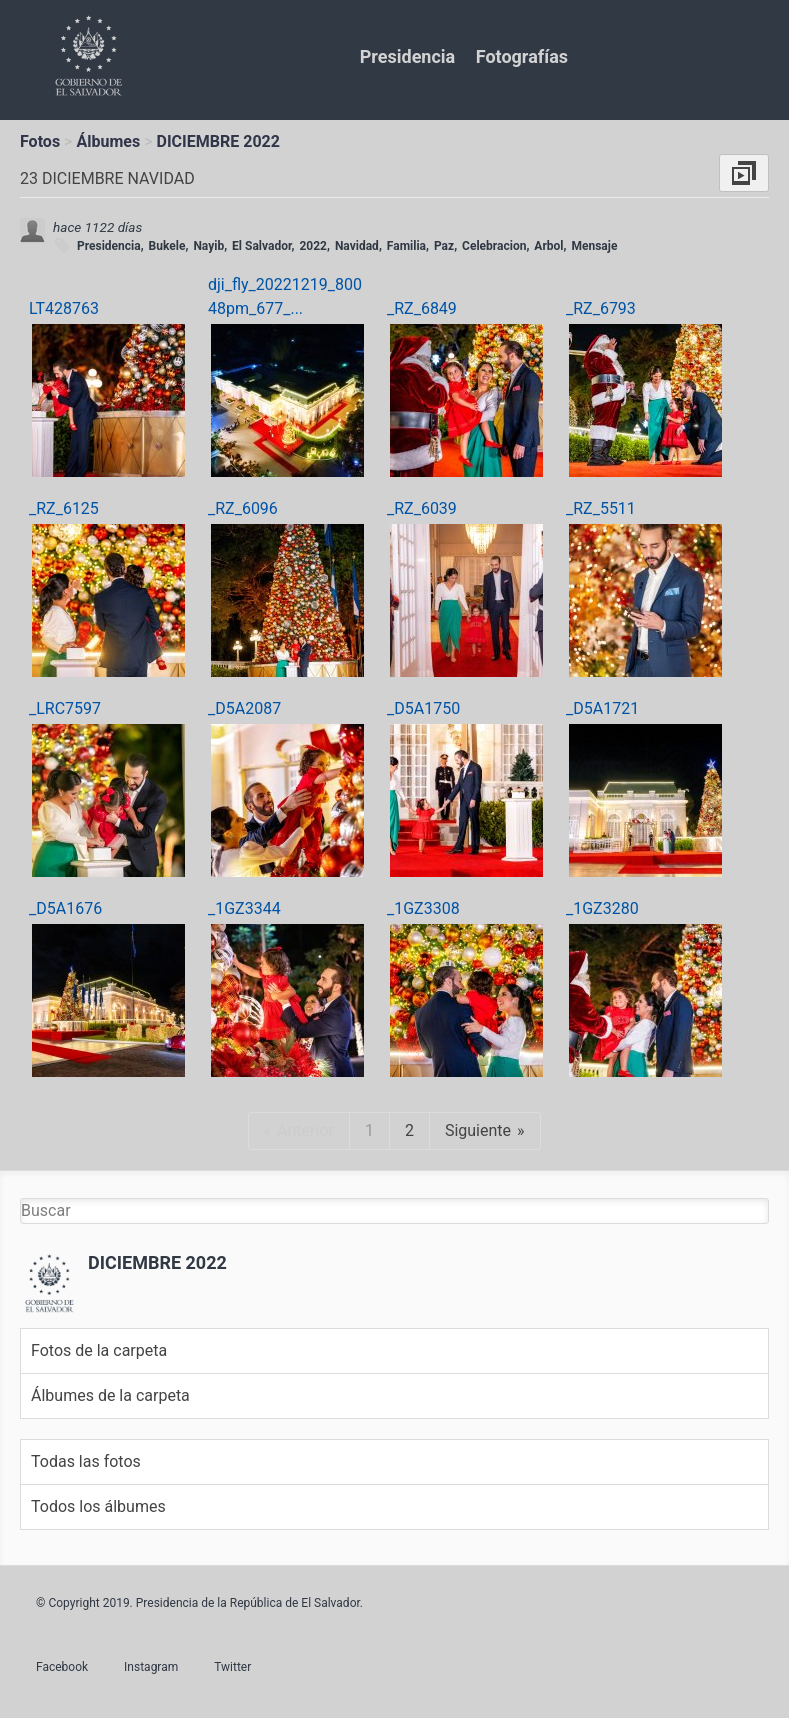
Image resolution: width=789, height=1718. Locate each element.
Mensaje (594, 246)
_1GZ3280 (602, 908)
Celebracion (494, 246)
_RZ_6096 (243, 508)
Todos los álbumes (98, 1506)
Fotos (40, 141)
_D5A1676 (65, 908)
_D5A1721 (602, 708)
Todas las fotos (86, 1461)
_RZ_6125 (64, 508)
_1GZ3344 (244, 908)
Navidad (357, 246)
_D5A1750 (423, 708)
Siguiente (478, 1130)
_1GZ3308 (423, 908)
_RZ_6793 (601, 308)
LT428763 (64, 308)
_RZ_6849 (422, 308)
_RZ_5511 (601, 508)
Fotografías (522, 56)
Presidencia (407, 56)
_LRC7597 (65, 708)
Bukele (167, 246)
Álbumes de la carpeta (110, 1395)
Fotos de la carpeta (99, 1350)
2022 (313, 246)
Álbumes (108, 141)
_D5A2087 (244, 708)
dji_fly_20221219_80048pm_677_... (285, 296)
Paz (444, 246)
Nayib (208, 246)
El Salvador (261, 246)
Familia (406, 246)
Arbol (548, 246)
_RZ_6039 (422, 508)
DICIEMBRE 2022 (218, 141)
